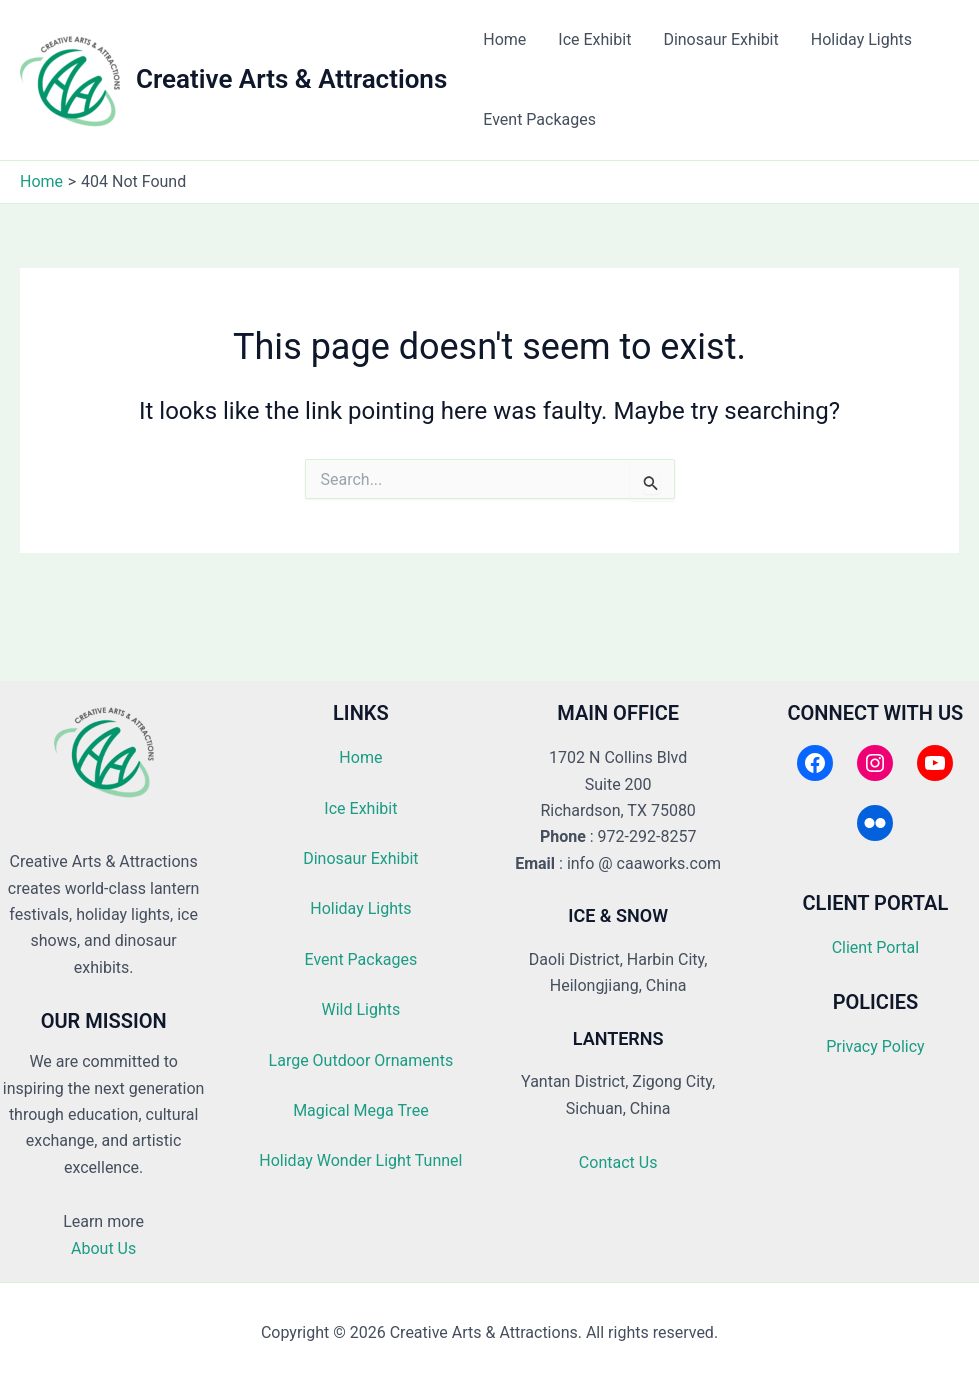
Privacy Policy (875, 1046)
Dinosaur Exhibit (720, 39)
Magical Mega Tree (360, 1110)
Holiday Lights (861, 39)
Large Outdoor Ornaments (361, 1060)
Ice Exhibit (594, 39)
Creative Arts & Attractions (291, 79)
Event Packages (539, 119)
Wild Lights (360, 1009)
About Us (103, 1248)
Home (504, 39)
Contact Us (618, 1162)
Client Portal (875, 947)
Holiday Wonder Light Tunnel (360, 1160)
